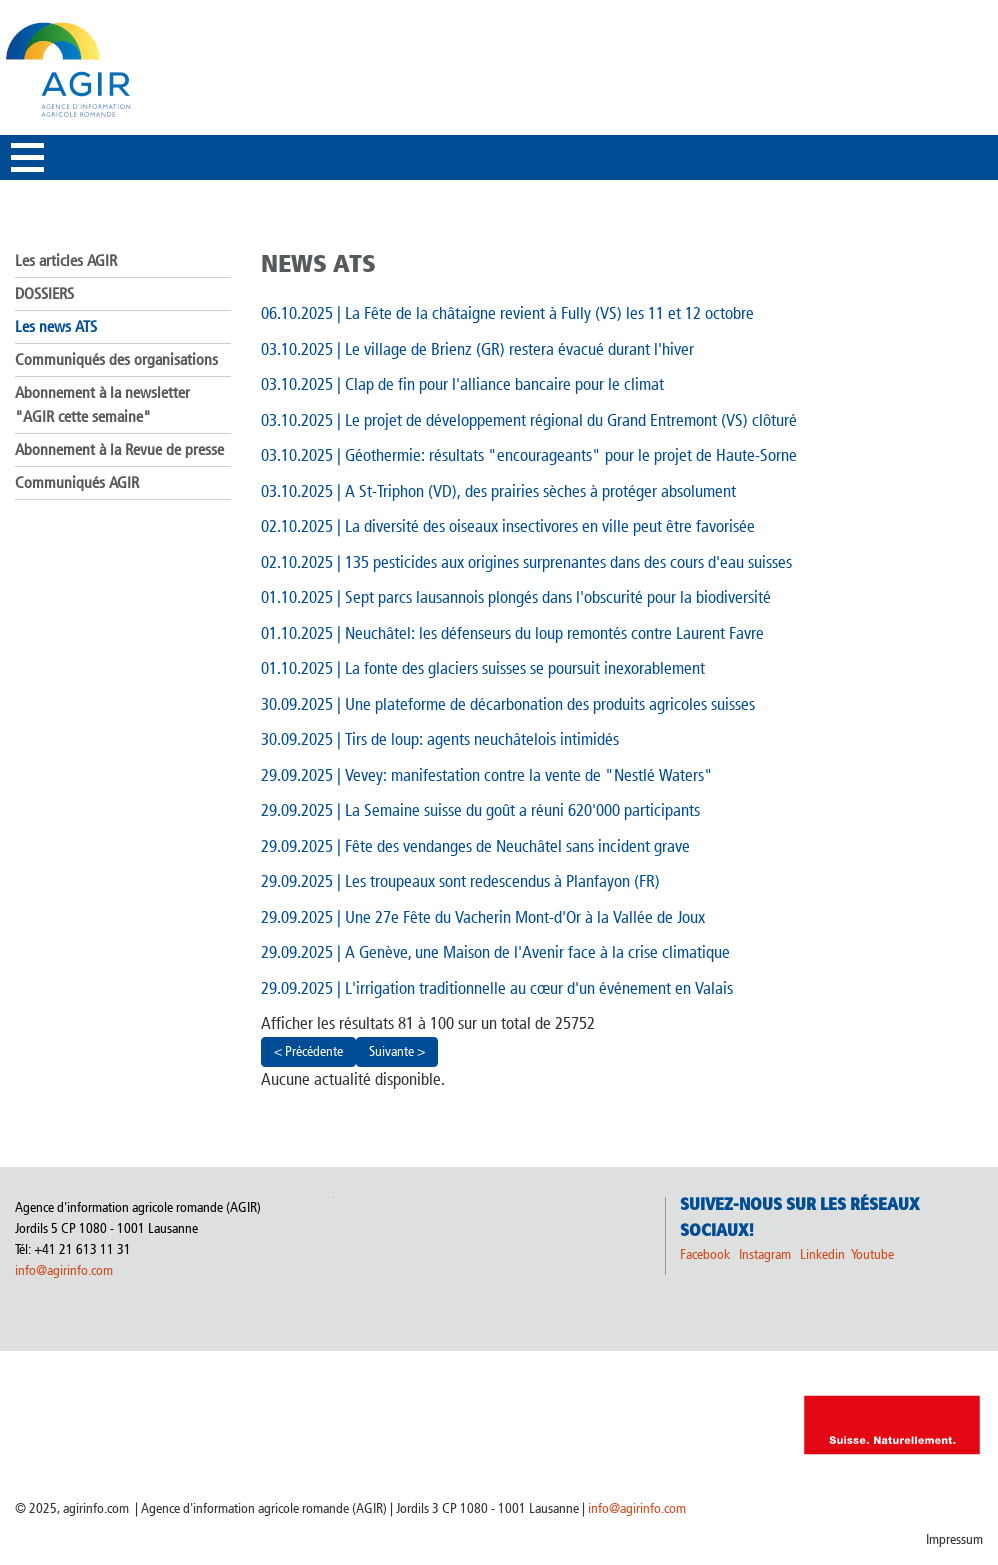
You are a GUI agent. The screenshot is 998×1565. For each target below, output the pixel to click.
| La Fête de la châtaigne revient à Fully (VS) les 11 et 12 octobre (507, 313)
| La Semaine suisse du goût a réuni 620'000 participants (480, 810)
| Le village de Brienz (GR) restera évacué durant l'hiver (477, 349)
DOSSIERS (44, 293)
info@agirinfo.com (64, 1270)
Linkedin (824, 1254)
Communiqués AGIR (77, 482)
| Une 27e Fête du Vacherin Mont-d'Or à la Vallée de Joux (483, 917)
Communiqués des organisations (116, 359)
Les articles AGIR (66, 260)
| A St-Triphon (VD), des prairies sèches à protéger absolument (498, 491)
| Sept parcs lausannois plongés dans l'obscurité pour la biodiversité (516, 597)
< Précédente (308, 1051)
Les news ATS (56, 326)
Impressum (954, 1539)
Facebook (705, 1254)
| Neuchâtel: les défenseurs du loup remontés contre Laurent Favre (512, 633)
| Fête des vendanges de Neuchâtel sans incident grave (475, 846)
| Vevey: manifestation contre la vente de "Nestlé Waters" (487, 775)
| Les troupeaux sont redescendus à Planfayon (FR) (460, 881)
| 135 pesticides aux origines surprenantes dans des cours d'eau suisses (526, 562)
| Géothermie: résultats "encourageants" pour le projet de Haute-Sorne (529, 455)
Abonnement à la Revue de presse (119, 449)
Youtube (872, 1254)
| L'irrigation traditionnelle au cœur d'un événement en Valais (497, 988)
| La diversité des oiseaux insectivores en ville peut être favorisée (508, 526)
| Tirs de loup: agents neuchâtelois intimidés (440, 739)
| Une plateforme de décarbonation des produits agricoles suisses (508, 704)
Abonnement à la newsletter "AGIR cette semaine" (102, 404)
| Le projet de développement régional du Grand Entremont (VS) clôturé (529, 420)
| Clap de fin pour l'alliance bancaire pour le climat (462, 384)
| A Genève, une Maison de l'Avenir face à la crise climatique (495, 952)
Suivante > (397, 1051)
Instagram (765, 1254)
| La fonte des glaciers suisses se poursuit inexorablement (483, 668)
